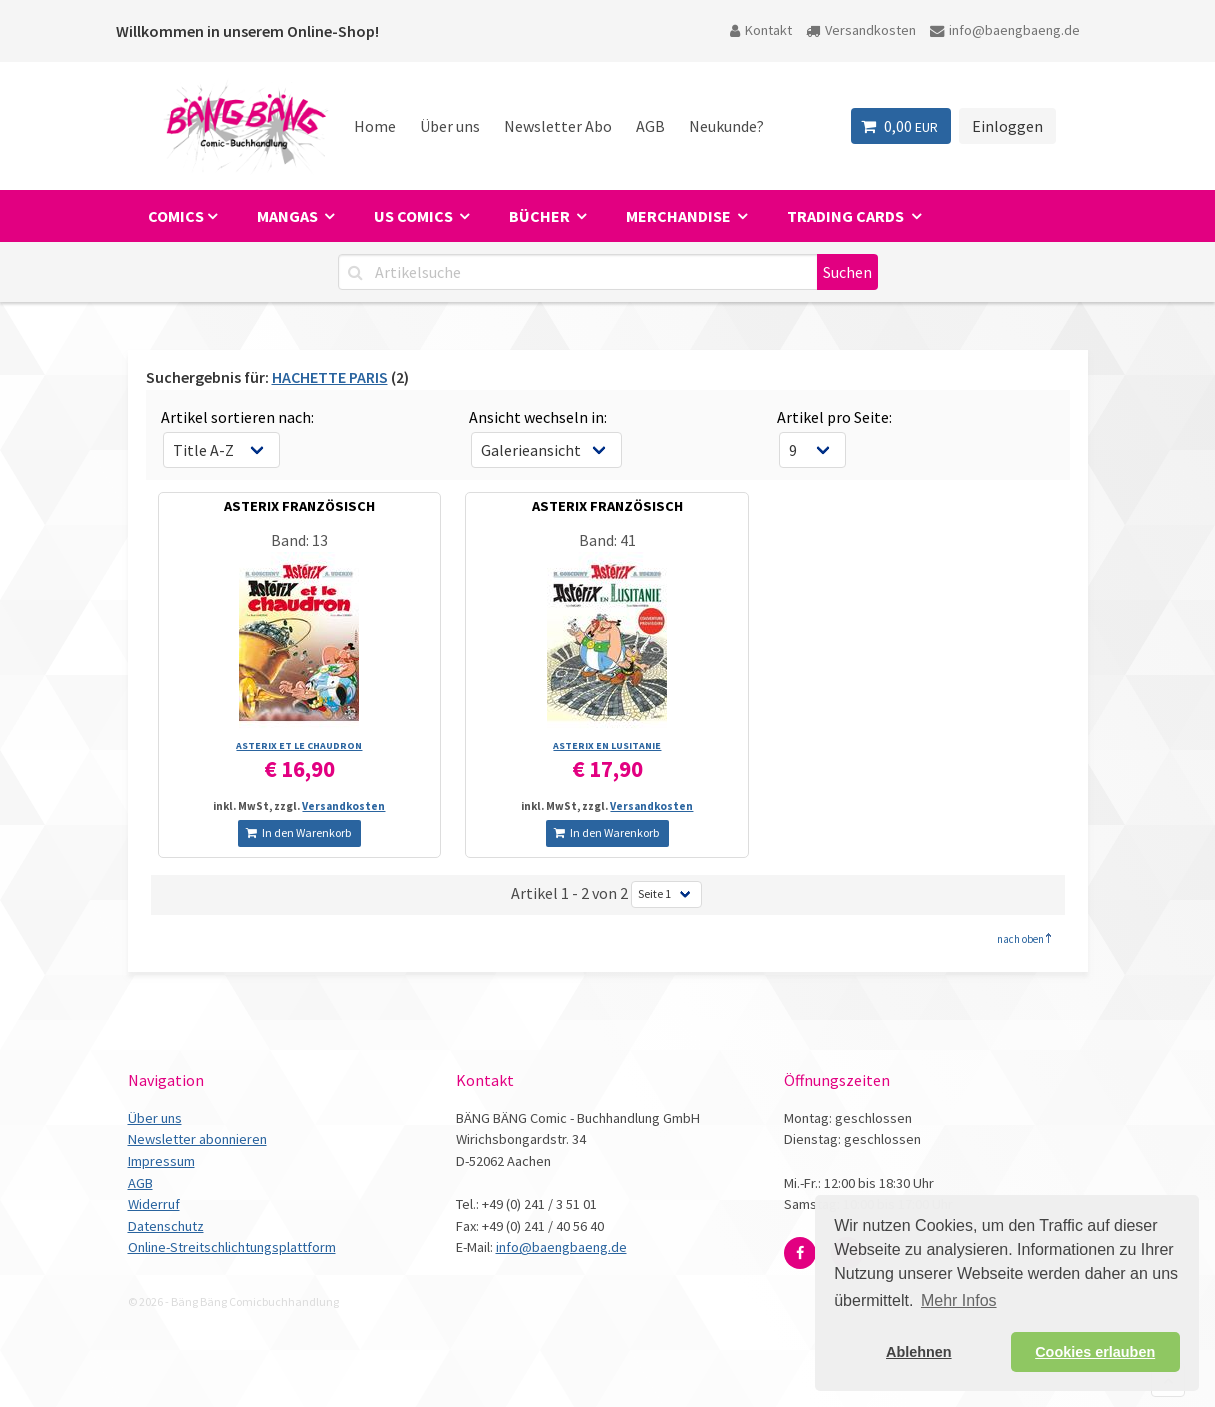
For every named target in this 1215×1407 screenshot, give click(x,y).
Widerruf (154, 1204)
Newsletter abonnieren (197, 1139)
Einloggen (1007, 126)
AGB (650, 126)
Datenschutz (166, 1226)
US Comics (415, 216)
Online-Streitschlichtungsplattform (232, 1247)
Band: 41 (607, 540)
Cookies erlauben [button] (1095, 1352)
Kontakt (761, 30)
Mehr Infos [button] (959, 1300)
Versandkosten (861, 30)
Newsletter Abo (558, 126)
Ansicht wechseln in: (538, 417)
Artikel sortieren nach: (237, 417)
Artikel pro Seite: (834, 417)
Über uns (450, 126)
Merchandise (680, 216)
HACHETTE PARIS (330, 377)
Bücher (541, 216)
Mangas (289, 216)
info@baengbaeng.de (1005, 30)
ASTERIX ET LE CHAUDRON (299, 745)
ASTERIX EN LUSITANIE (607, 745)
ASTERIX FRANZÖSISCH (299, 506)
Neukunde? (726, 126)
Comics (176, 216)
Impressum (161, 1161)
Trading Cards (847, 216)
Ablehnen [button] (919, 1352)
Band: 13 (299, 540)
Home (375, 126)
